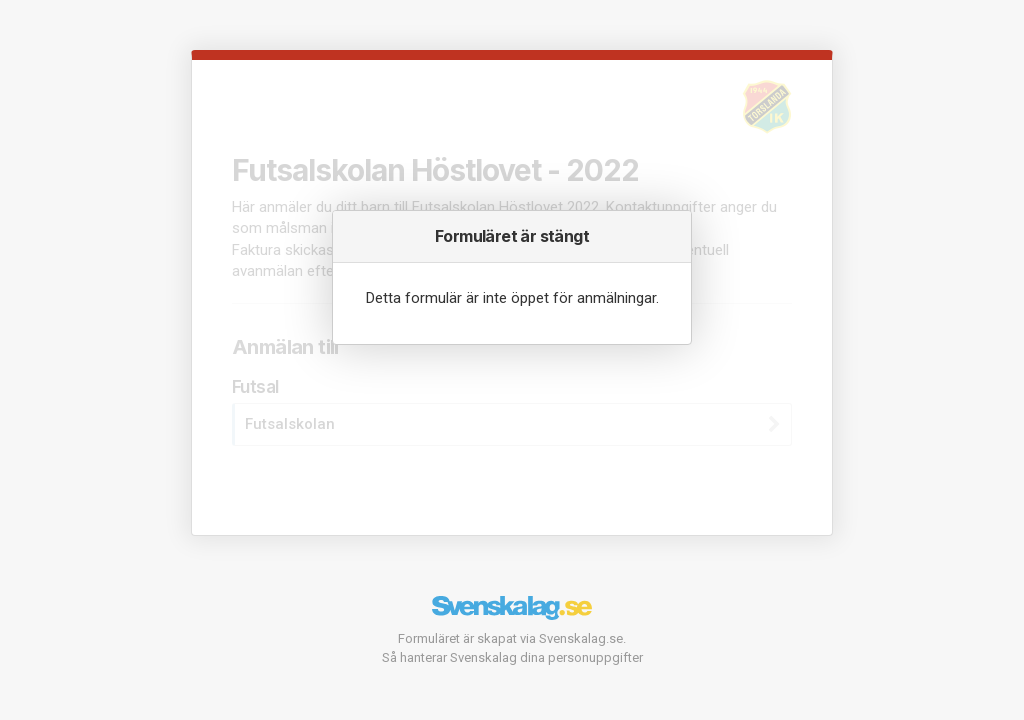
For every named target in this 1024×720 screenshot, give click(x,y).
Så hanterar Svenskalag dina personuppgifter (512, 657)
